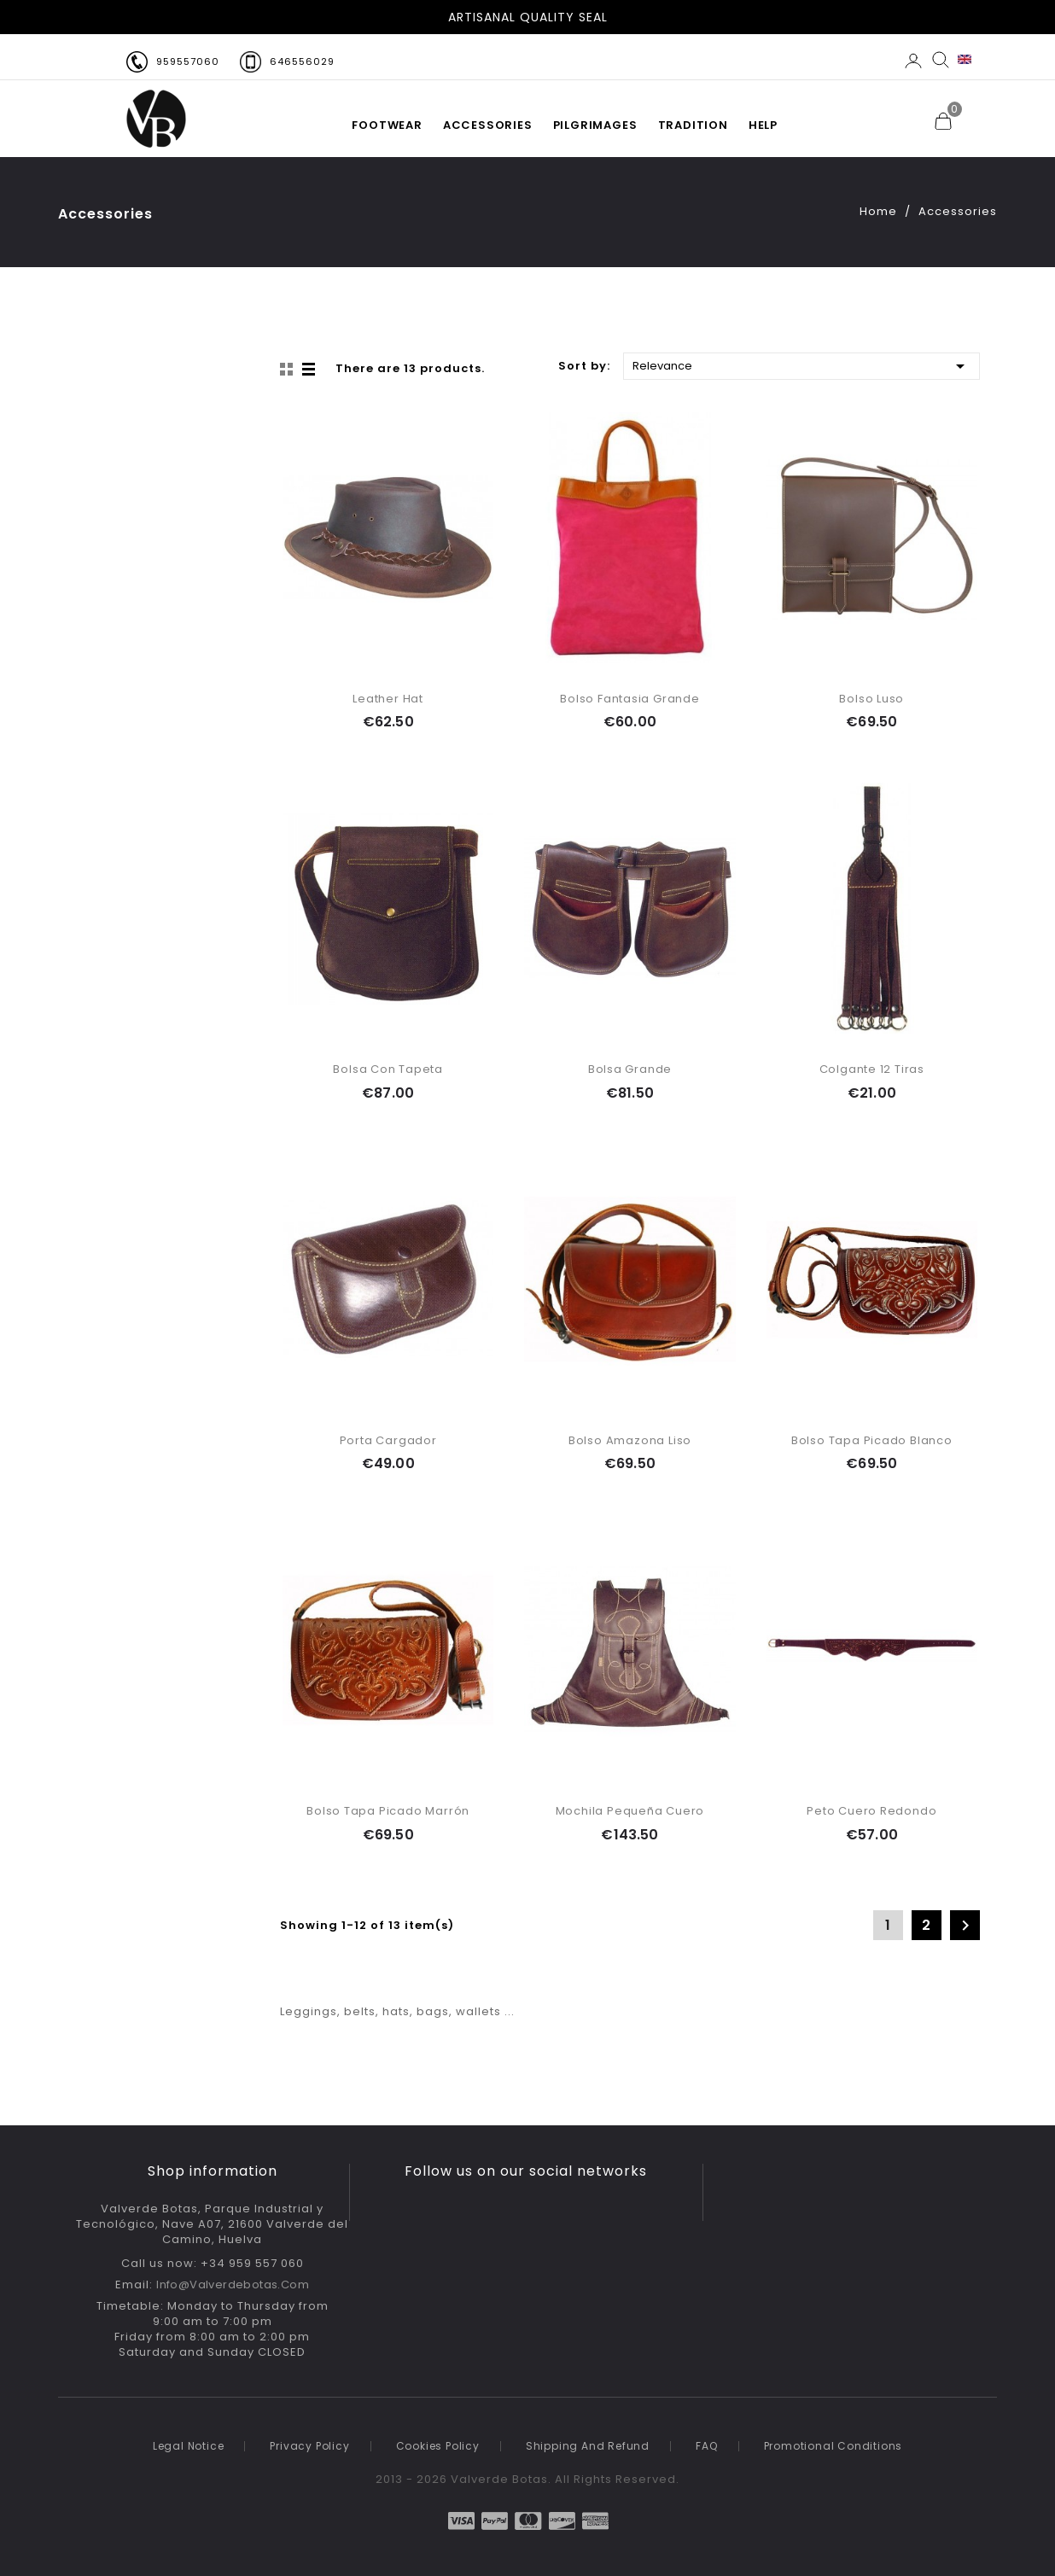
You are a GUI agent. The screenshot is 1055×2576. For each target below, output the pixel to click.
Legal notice (188, 2446)
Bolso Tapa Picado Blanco (872, 1440)
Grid (288, 369)
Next (965, 1925)
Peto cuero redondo (871, 1811)
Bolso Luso (871, 699)
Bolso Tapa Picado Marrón (387, 1811)
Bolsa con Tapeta (388, 1069)
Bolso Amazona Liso (629, 1440)
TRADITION (693, 125)
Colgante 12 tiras (871, 1069)
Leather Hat (388, 699)
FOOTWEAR (387, 125)
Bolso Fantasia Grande (630, 699)
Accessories (488, 125)
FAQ (706, 2446)
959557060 (187, 61)
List (309, 369)
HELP (763, 125)
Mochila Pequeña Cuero (630, 1811)
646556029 (302, 61)
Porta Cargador (388, 1440)
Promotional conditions (833, 2446)
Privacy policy (309, 2446)
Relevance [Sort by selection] (801, 364)
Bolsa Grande (630, 1069)
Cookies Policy (438, 2446)
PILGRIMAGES (595, 125)
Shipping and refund (588, 2446)
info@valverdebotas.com (232, 2284)
